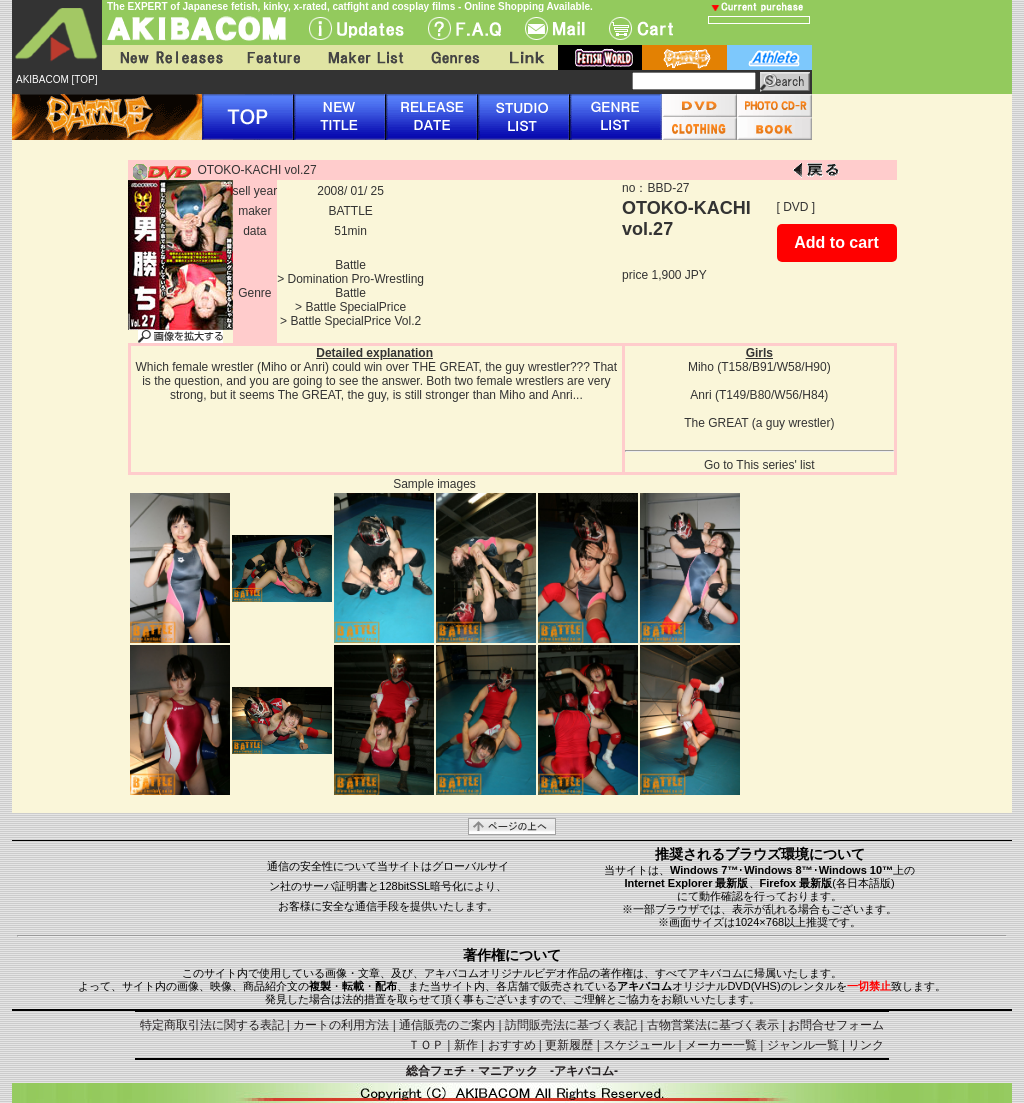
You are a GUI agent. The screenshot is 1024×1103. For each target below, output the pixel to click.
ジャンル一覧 (803, 1045)
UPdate (356, 28)
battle (684, 57)
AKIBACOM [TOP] (57, 79)
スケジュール (639, 1045)
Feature (273, 57)
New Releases (167, 57)
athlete (769, 57)
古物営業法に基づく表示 (713, 1025)
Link (525, 57)
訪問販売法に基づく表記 (571, 1025)
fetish (600, 57)
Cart (641, 28)
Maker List (365, 57)
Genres (454, 57)
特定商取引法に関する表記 (212, 1025)
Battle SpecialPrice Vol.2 (355, 321)
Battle (350, 265)
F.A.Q (464, 28)
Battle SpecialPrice (355, 307)
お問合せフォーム (836, 1025)
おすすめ (512, 1045)
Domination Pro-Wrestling (356, 279)
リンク (866, 1045)
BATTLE (350, 211)
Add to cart (836, 242)
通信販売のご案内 (447, 1025)
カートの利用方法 (341, 1025)
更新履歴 (569, 1045)
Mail (555, 28)
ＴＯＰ (426, 1045)
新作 (466, 1045)
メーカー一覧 (721, 1045)
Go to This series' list (759, 465)
